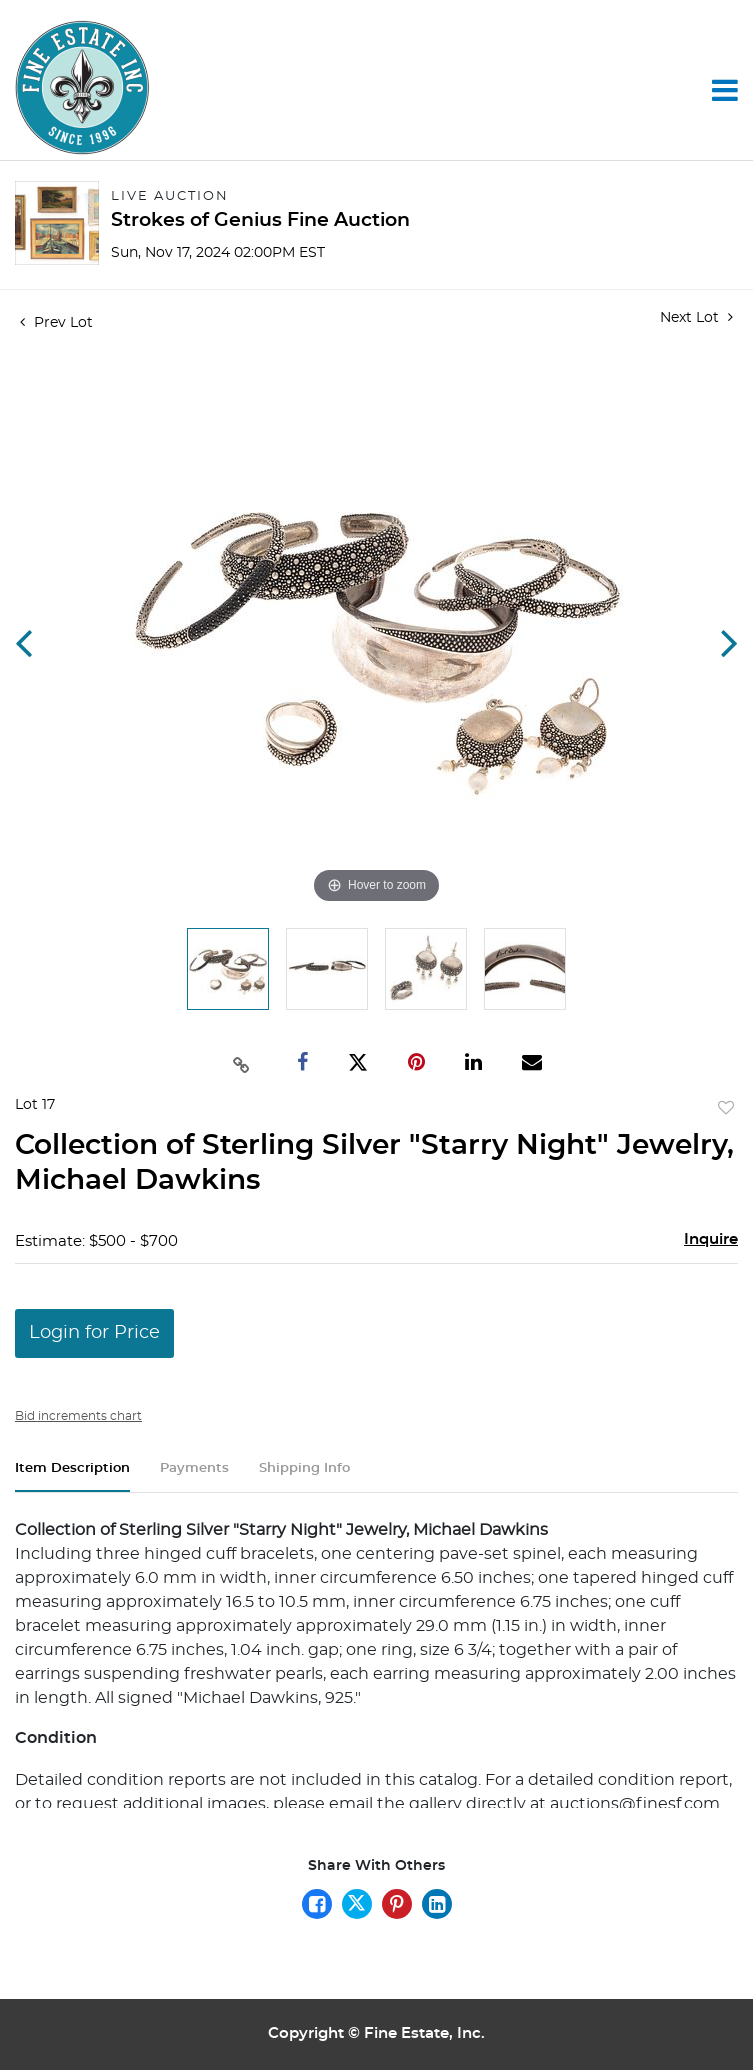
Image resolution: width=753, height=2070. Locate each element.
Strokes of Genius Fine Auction (260, 220)
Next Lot (696, 317)
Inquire (711, 1239)
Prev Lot (56, 323)
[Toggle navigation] (725, 90)
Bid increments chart (78, 1416)
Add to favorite (726, 1109)
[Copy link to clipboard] (242, 1063)
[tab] (72, 1476)
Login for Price (94, 1333)
